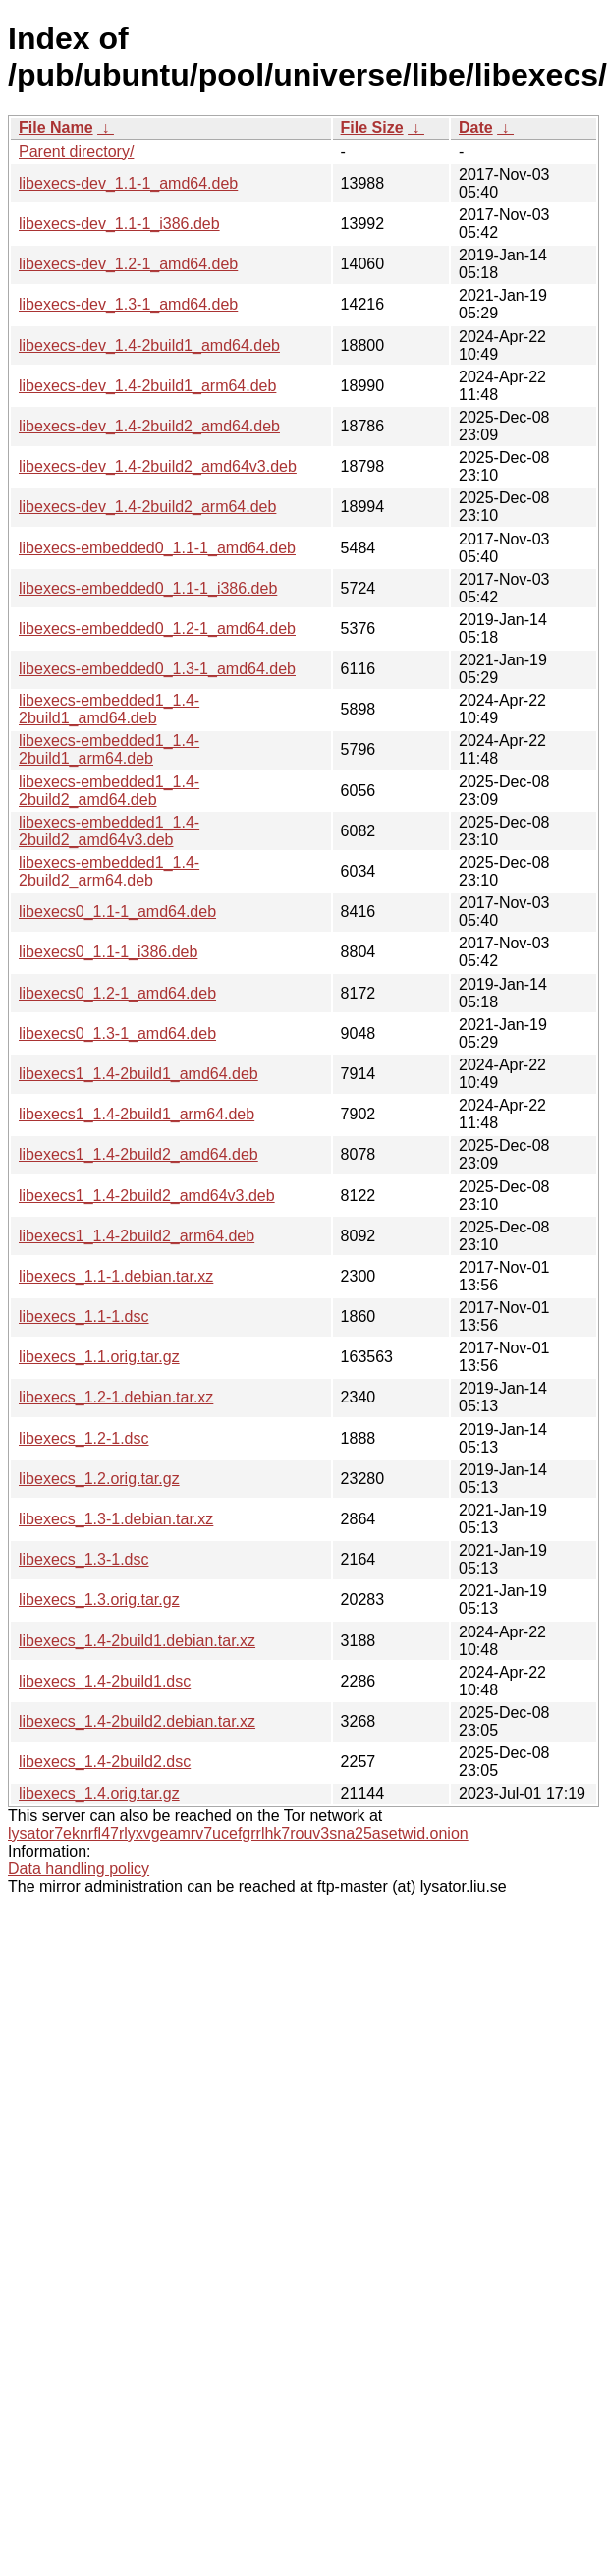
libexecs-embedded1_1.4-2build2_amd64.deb (109, 790)
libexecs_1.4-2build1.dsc (105, 1681)
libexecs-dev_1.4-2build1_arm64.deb (147, 385)
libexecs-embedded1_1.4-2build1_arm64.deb (109, 749)
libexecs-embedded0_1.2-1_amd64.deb (157, 628)
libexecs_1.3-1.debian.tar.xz (116, 1519)
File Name (56, 127)
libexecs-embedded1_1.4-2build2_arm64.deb (109, 871)
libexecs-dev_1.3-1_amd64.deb (128, 304)
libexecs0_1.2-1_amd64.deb (117, 993)
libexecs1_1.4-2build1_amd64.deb (138, 1073)
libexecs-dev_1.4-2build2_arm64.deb (147, 506)
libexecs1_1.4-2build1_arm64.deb (136, 1114)
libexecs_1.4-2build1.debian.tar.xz (137, 1640)
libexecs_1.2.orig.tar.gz (99, 1478)
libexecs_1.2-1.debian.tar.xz (116, 1397)
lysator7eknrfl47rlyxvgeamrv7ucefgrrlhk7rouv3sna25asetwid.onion (238, 1833)
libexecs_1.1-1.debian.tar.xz (116, 1276)
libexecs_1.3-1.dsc (84, 1559)
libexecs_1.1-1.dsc (84, 1316)
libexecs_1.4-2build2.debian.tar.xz (137, 1721)
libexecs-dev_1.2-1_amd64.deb (128, 264)
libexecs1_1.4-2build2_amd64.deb (138, 1154)
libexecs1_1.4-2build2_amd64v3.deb (147, 1195)
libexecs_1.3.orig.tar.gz (99, 1599)
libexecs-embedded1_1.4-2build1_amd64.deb (109, 709)
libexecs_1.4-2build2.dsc (105, 1761)
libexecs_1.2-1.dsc (84, 1438)
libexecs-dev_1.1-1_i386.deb (119, 223)
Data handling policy (78, 1868)
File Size (372, 127)
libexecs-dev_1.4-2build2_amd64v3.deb (158, 466)
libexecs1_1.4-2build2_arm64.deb (136, 1236)
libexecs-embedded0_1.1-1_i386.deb (148, 588)
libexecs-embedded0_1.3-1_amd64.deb (157, 668)
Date (476, 127)
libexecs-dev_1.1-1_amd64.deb (128, 183)
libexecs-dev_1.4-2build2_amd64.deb (149, 426)
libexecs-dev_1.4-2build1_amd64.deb (149, 345)
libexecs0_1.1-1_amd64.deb (117, 911)
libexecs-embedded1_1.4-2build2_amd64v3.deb (109, 831)
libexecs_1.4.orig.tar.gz (99, 1793)
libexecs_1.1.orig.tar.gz (99, 1356)
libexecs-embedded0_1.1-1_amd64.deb (157, 548)
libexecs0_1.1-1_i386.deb (108, 952)
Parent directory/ (76, 151)
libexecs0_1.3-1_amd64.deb (117, 1033)
